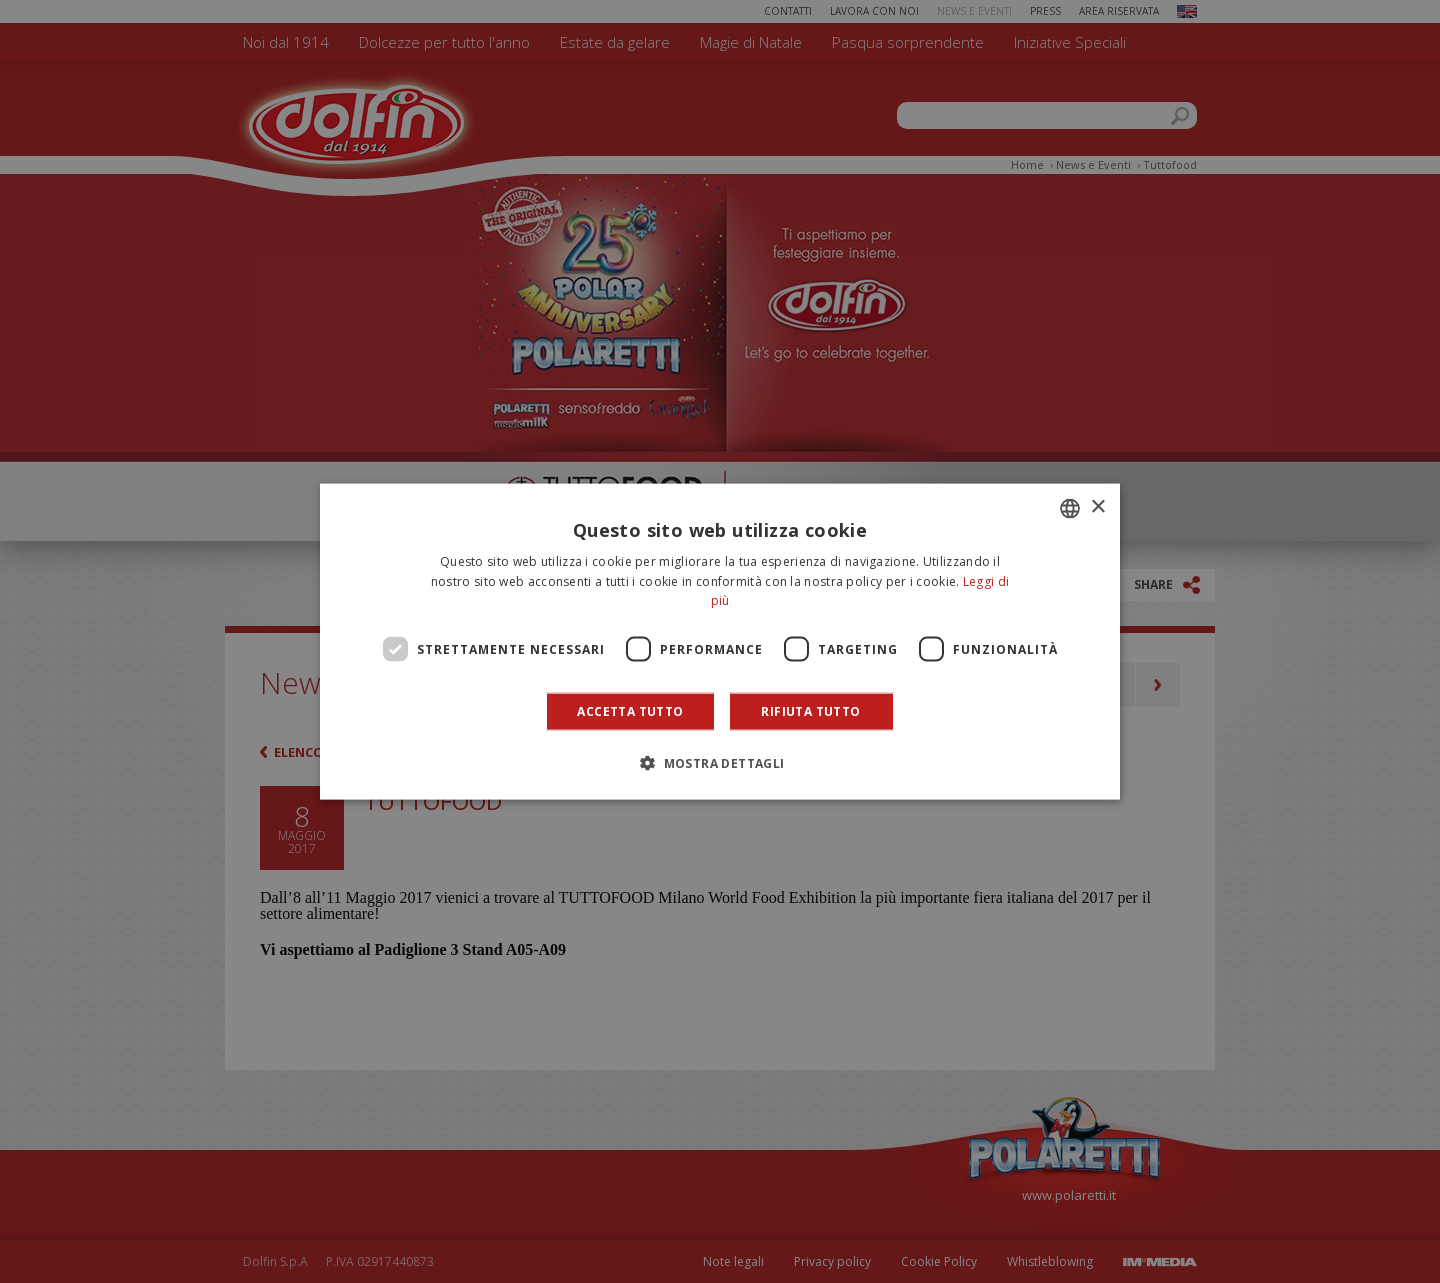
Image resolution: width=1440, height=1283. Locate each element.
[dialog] (720, 641)
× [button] (1097, 507)
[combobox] (1070, 508)
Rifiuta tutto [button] (810, 711)
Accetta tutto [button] (630, 711)
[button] (719, 763)
